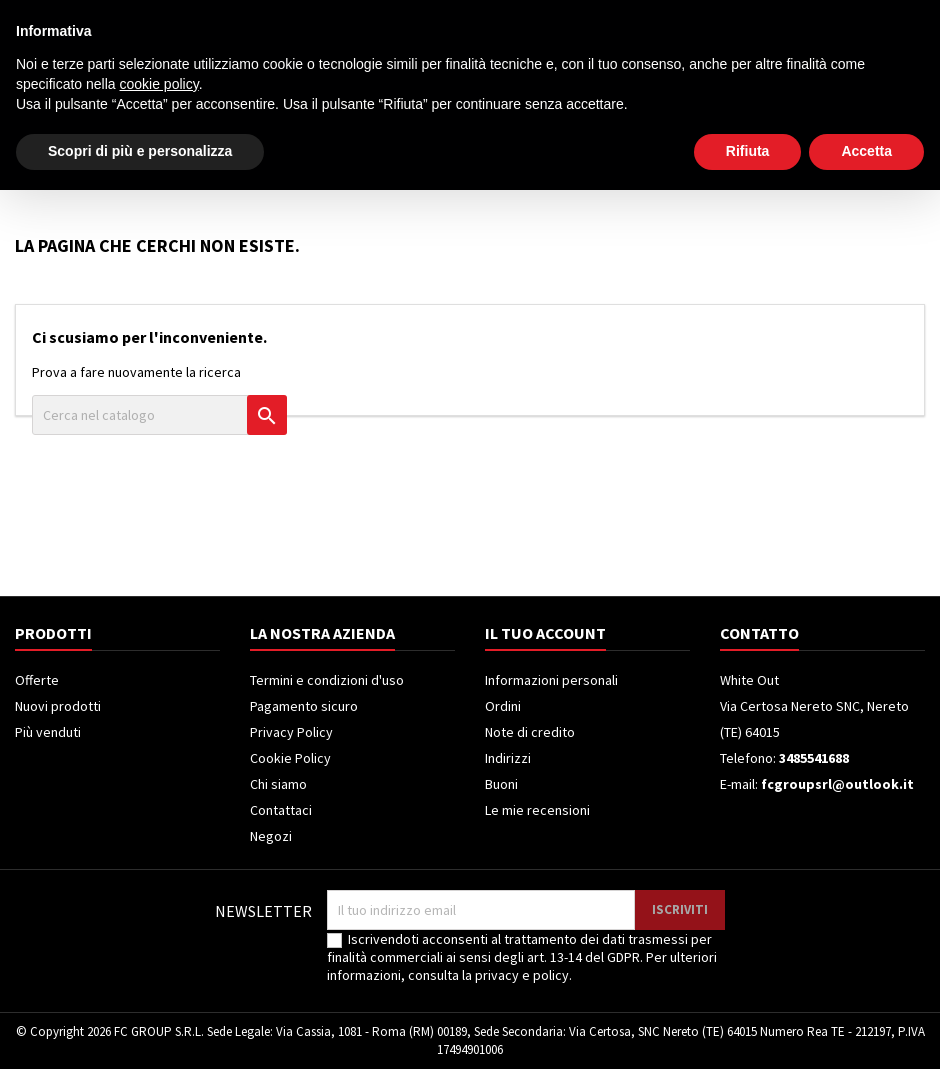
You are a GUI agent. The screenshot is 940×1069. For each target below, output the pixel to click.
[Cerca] (528, 84)
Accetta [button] (866, 1030)
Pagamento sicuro (304, 706)
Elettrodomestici (137, 166)
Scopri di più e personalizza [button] (140, 1030)
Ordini (503, 706)
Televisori (262, 166)
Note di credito (530, 732)
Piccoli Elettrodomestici (650, 166)
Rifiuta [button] (748, 1030)
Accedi (781, 16)
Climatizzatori (483, 166)
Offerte (37, 680)
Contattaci (281, 810)
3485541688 (189, 16)
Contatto (40, 16)
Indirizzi (508, 758)
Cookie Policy (290, 758)
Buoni (501, 784)
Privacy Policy (291, 732)
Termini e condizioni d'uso (327, 680)
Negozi (271, 836)
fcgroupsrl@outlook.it (837, 784)
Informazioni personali (551, 680)
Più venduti (48, 732)
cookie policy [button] (159, 963)
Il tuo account (545, 633)
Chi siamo (278, 784)
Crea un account (871, 16)
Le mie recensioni (537, 810)
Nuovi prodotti (58, 706)
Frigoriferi (365, 166)
